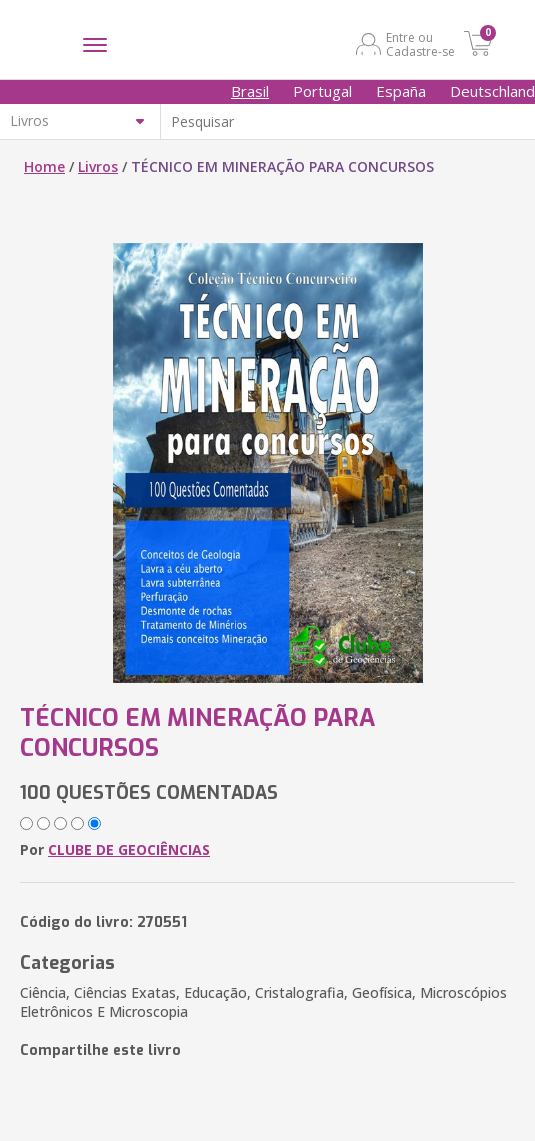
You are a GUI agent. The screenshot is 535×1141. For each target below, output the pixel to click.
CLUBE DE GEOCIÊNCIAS (129, 849)
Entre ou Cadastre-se (420, 44)
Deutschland (492, 91)
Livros (98, 166)
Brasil (250, 91)
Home (44, 166)
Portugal (322, 91)
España (401, 91)
